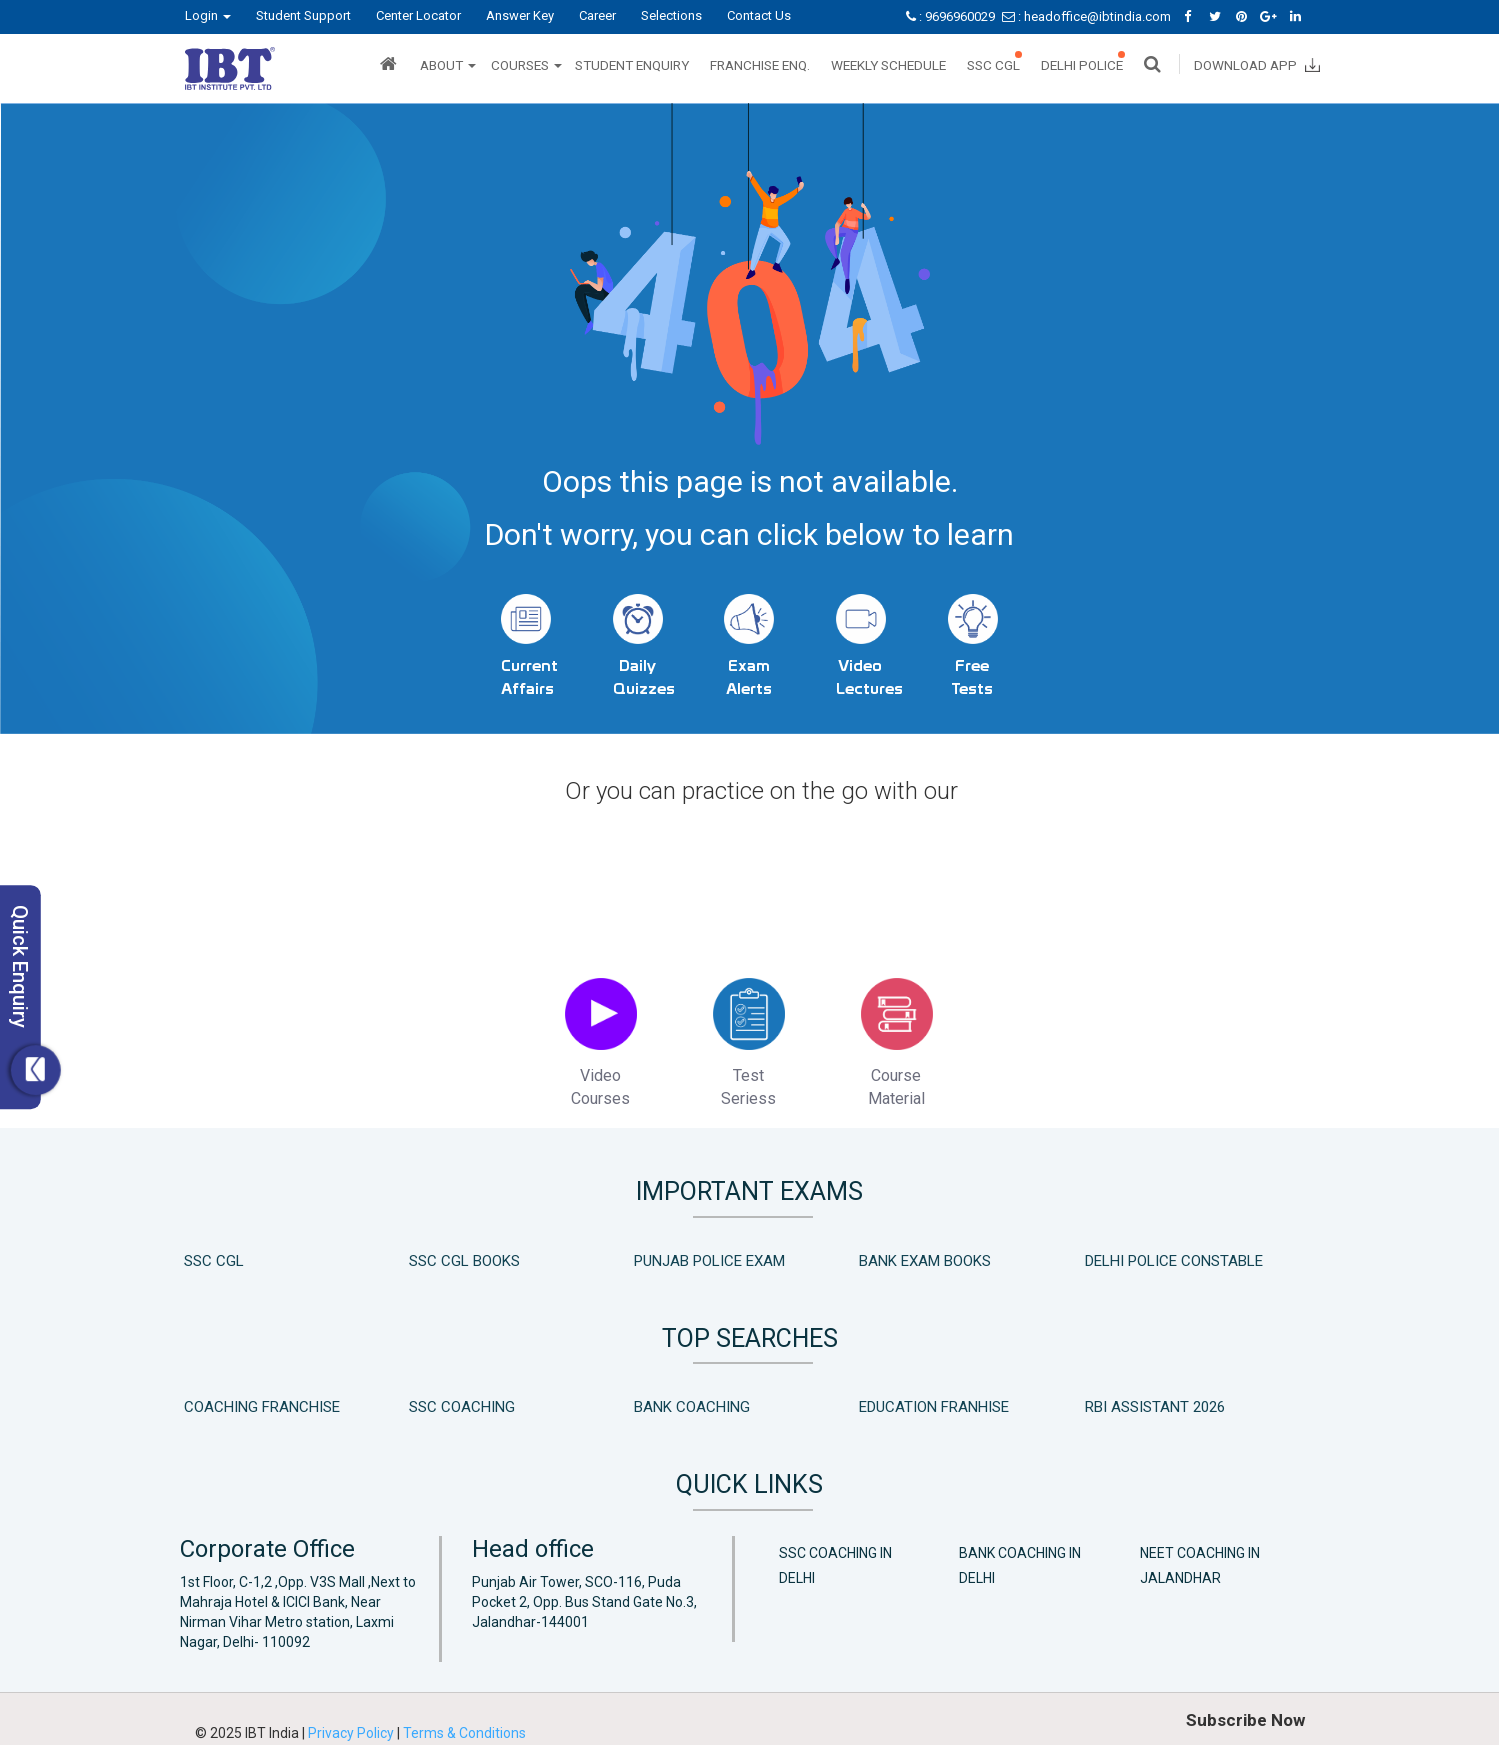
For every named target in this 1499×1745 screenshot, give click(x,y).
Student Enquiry (632, 65)
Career (597, 15)
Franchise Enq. (760, 65)
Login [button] (208, 15)
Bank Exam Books (925, 1255)
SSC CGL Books (464, 1255)
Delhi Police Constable (1174, 1255)
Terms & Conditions (464, 1728)
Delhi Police (1082, 65)
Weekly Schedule (888, 65)
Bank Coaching (692, 1402)
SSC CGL (993, 65)
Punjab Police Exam (709, 1255)
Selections (671, 15)
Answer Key (520, 15)
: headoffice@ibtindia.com (1088, 16)
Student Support (303, 15)
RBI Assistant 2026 (1155, 1402)
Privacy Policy (352, 1728)
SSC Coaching (462, 1402)
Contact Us (759, 15)
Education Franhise (934, 1402)
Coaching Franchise (262, 1402)
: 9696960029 (952, 16)
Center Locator (418, 15)
